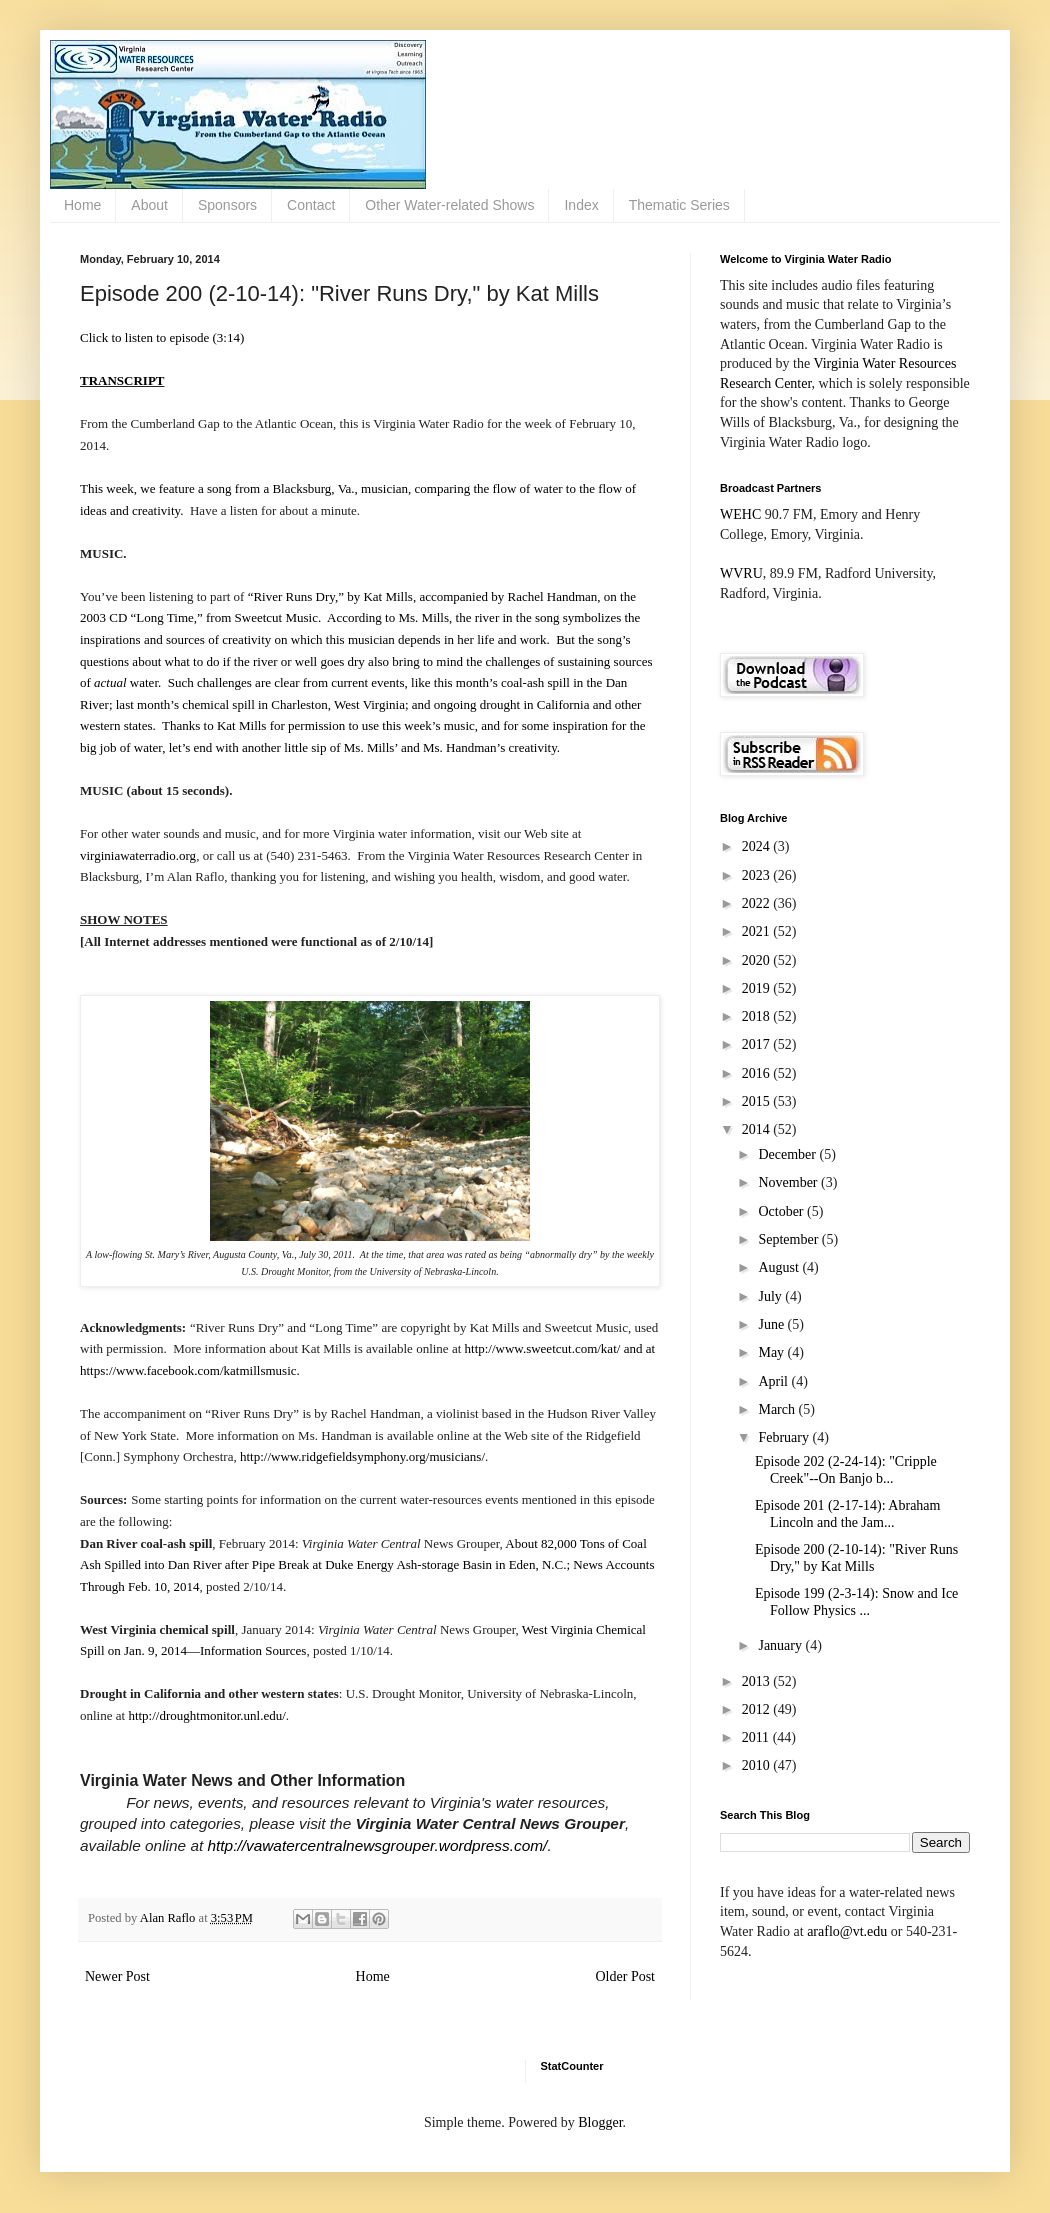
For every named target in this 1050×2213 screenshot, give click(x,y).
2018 (758, 1016)
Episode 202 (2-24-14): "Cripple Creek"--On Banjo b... (846, 1470)
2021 (758, 931)
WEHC (740, 514)
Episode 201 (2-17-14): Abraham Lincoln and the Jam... (847, 1514)
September (789, 1239)
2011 (757, 1737)
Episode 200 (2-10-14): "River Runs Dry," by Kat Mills (856, 1558)
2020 (758, 960)
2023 (758, 875)
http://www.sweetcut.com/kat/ (543, 1348)
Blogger (600, 2122)
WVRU (741, 573)
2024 (758, 846)
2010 (758, 1765)
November (789, 1182)
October (782, 1211)
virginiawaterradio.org (138, 855)
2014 (758, 1129)
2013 (758, 1681)
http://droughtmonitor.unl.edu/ (206, 1715)
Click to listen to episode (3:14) (162, 337)
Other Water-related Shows (449, 205)
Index (581, 205)
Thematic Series (679, 205)
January (781, 1645)
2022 (758, 903)
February (785, 1437)
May (772, 1352)
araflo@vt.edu (847, 1931)
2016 (758, 1073)
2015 (758, 1101)
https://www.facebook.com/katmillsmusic (188, 1370)
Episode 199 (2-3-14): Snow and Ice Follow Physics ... (856, 1602)
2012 (758, 1709)
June (772, 1324)
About (149, 205)
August (780, 1267)
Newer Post (117, 1976)
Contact (311, 205)
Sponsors (227, 205)
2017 (758, 1044)
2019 (758, 988)
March (778, 1409)
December (788, 1154)
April (774, 1381)
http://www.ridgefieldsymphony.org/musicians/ (362, 1456)
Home (82, 205)
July (771, 1296)
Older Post (626, 1976)
